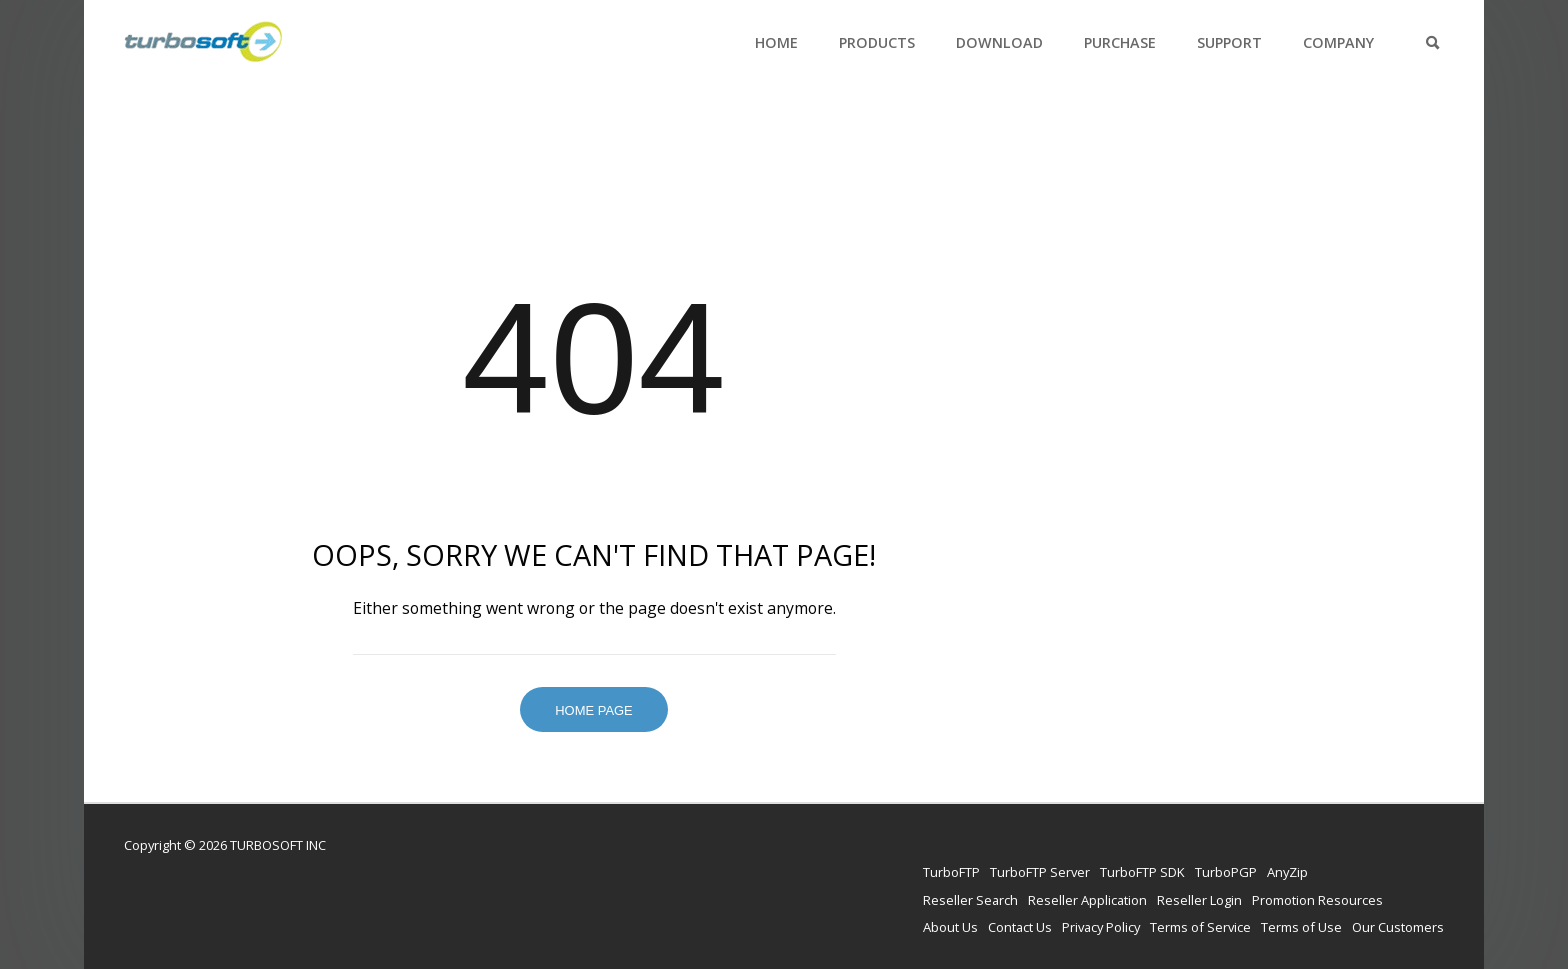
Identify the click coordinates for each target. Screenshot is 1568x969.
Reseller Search (970, 900)
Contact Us (1020, 927)
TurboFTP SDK (1142, 872)
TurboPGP (1226, 872)
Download (999, 42)
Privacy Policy (1101, 927)
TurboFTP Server (1040, 872)
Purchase (1120, 42)
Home (776, 42)
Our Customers (1398, 927)
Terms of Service (1200, 927)
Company (1338, 42)
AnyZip (1287, 872)
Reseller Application (1087, 900)
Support (1229, 42)
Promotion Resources (1317, 900)
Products (877, 42)
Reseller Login (1199, 900)
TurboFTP (951, 872)
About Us (950, 927)
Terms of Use (1301, 927)
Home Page (594, 710)
